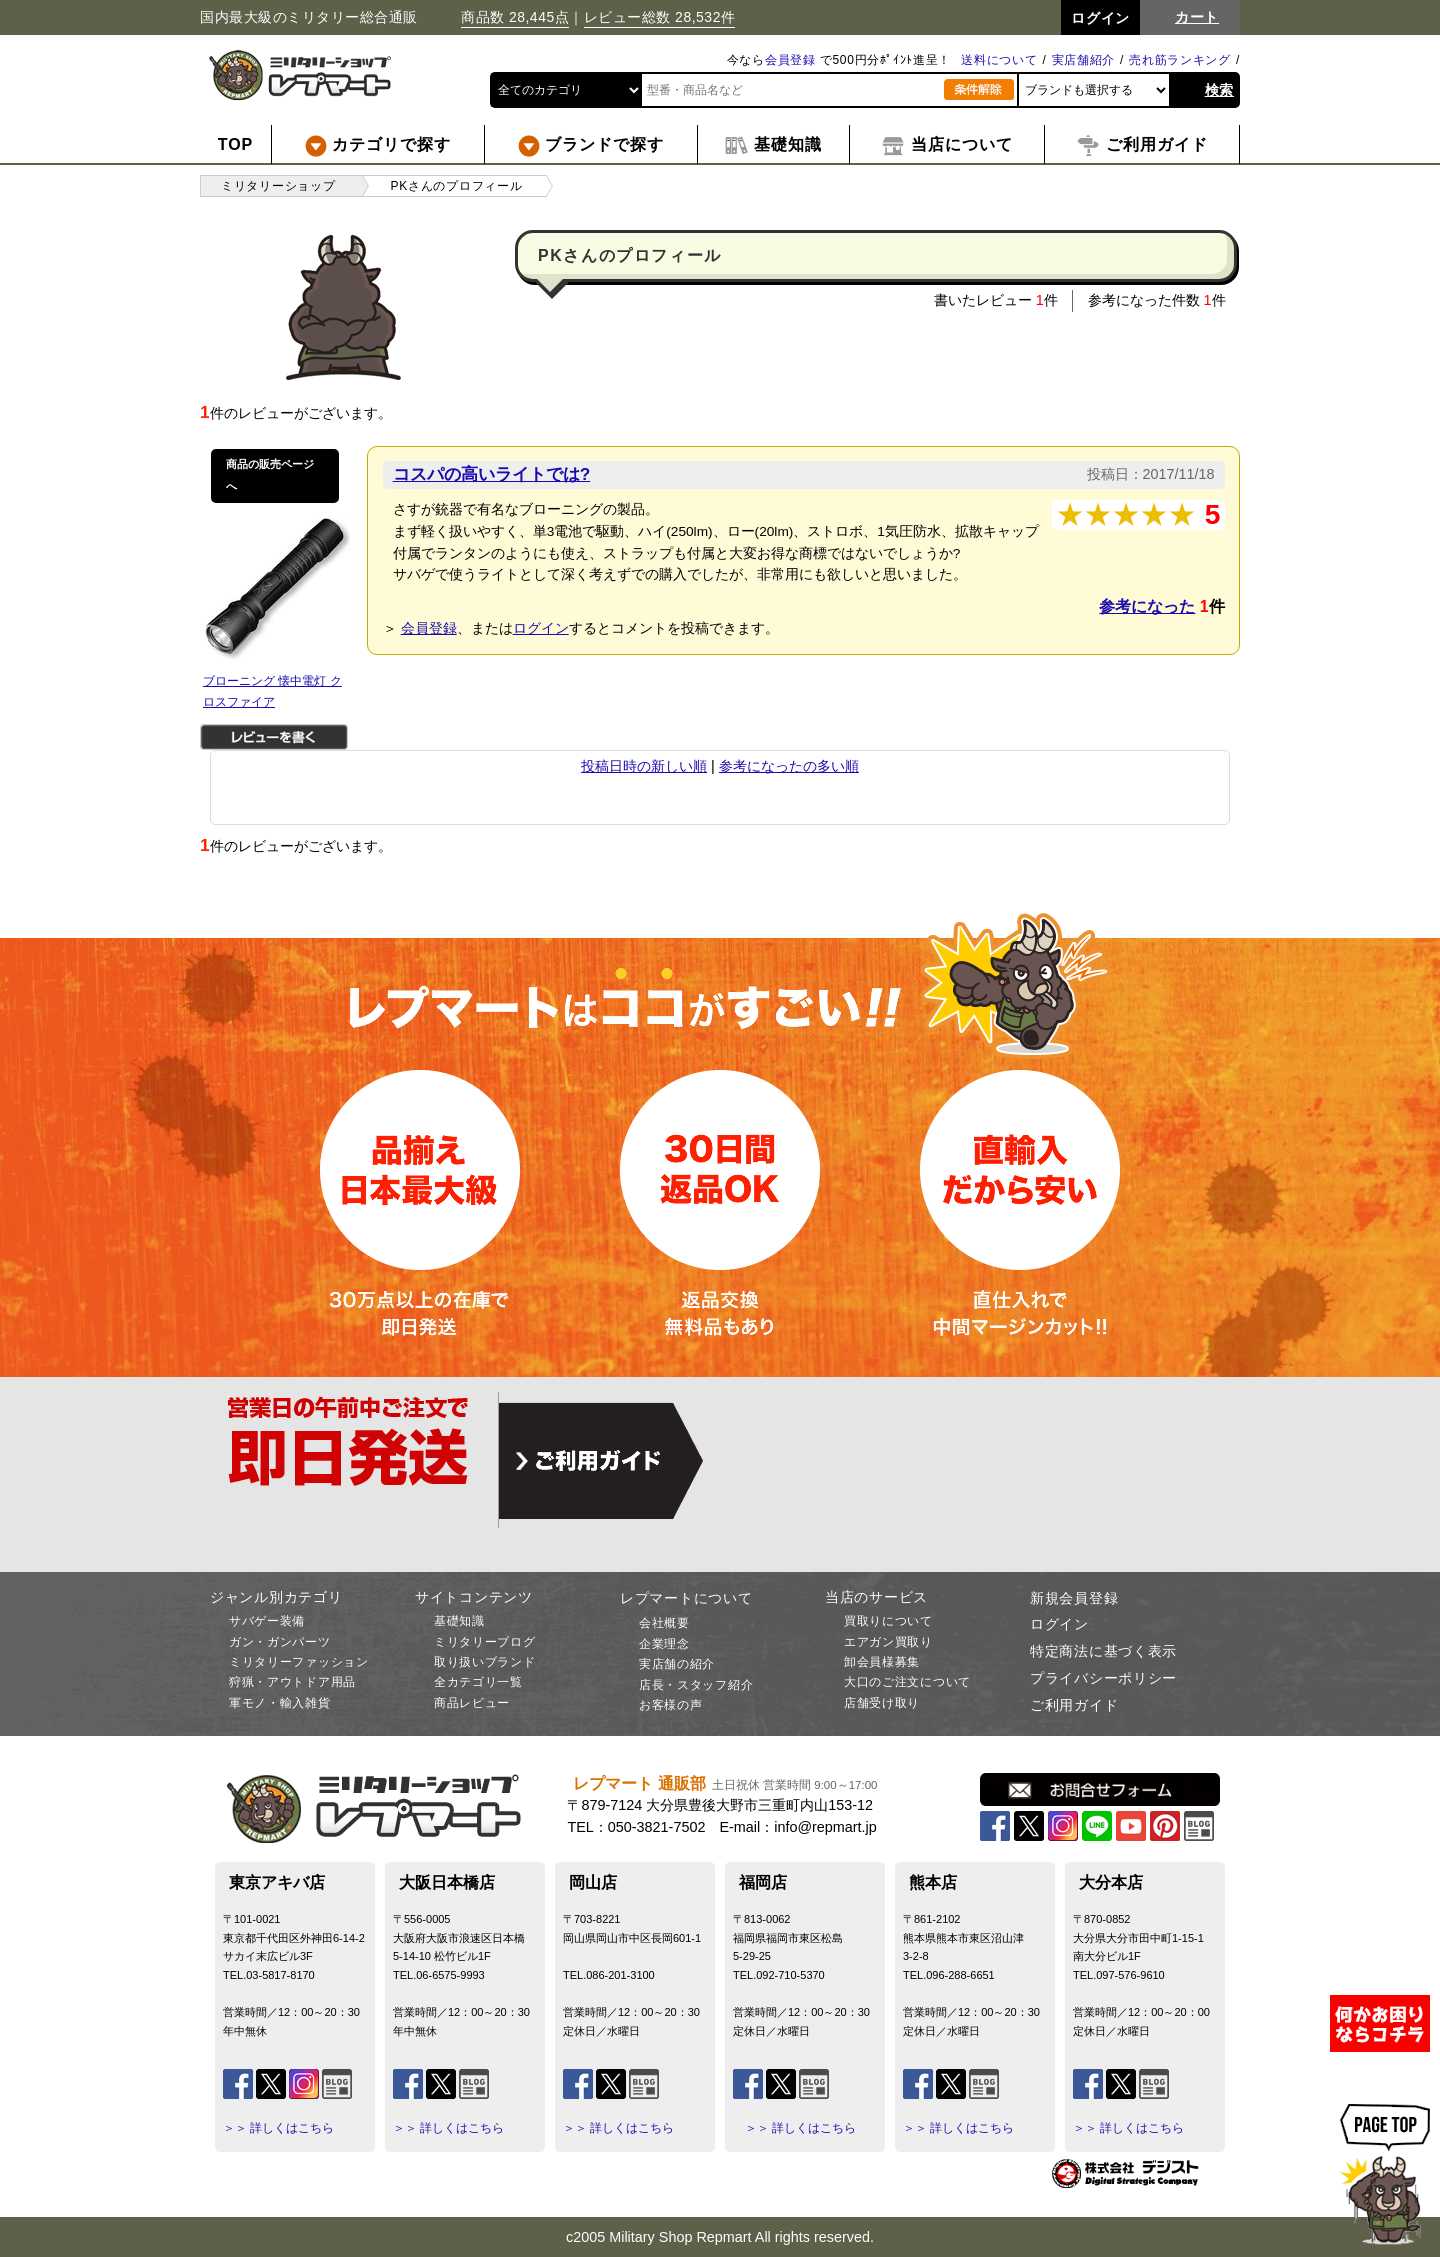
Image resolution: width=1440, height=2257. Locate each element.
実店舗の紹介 (677, 1664)
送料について (999, 60)
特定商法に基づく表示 (1103, 1651)
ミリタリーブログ (485, 1642)
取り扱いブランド (485, 1662)
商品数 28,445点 (515, 17)
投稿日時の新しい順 (644, 766)
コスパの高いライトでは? (492, 474)
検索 (1219, 90)
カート (1197, 17)
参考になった (1147, 606)
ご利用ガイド (1074, 1705)
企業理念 (664, 1644)
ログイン (541, 628)
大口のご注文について (907, 1682)
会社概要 (664, 1623)
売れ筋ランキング (1180, 60)
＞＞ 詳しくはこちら (278, 2128)
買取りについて (888, 1621)
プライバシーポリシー (1103, 1678)
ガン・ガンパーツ (280, 1642)
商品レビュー (472, 1703)
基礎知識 (459, 1621)
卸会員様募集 (882, 1662)
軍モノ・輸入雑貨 (280, 1703)
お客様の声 (671, 1705)
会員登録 (790, 60)
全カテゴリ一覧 (478, 1682)
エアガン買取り (888, 1642)
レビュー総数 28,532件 (660, 17)
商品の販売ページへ (270, 475)
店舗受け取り (882, 1703)
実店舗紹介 (1084, 60)
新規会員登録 (1074, 1598)
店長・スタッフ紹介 (696, 1685)
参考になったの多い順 (789, 766)
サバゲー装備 (267, 1621)
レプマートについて (686, 1598)
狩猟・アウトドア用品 (292, 1682)
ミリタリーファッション (299, 1662)
